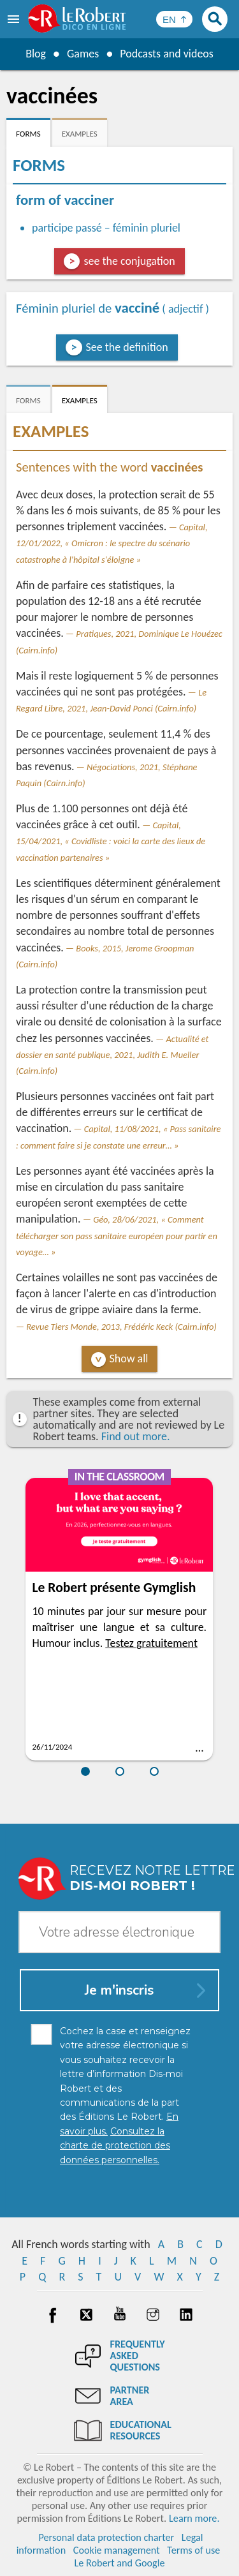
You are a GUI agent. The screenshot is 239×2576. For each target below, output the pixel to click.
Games (83, 54)
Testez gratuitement (151, 1643)
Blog (35, 54)
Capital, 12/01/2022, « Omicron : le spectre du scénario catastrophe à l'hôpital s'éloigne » (111, 543)
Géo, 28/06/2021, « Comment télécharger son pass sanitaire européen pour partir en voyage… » (116, 1235)
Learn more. (194, 2518)
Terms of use (193, 2550)
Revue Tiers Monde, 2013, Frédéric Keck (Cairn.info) (121, 1326)
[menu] (14, 19)
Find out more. (135, 1436)
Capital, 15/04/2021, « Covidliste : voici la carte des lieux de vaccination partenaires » (110, 841)
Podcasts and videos (167, 54)
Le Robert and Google (120, 2563)
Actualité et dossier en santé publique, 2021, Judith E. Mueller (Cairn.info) (112, 1054)
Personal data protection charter (106, 2537)
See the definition (127, 347)
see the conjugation (129, 261)
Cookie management (116, 2550)
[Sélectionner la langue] (174, 19)
